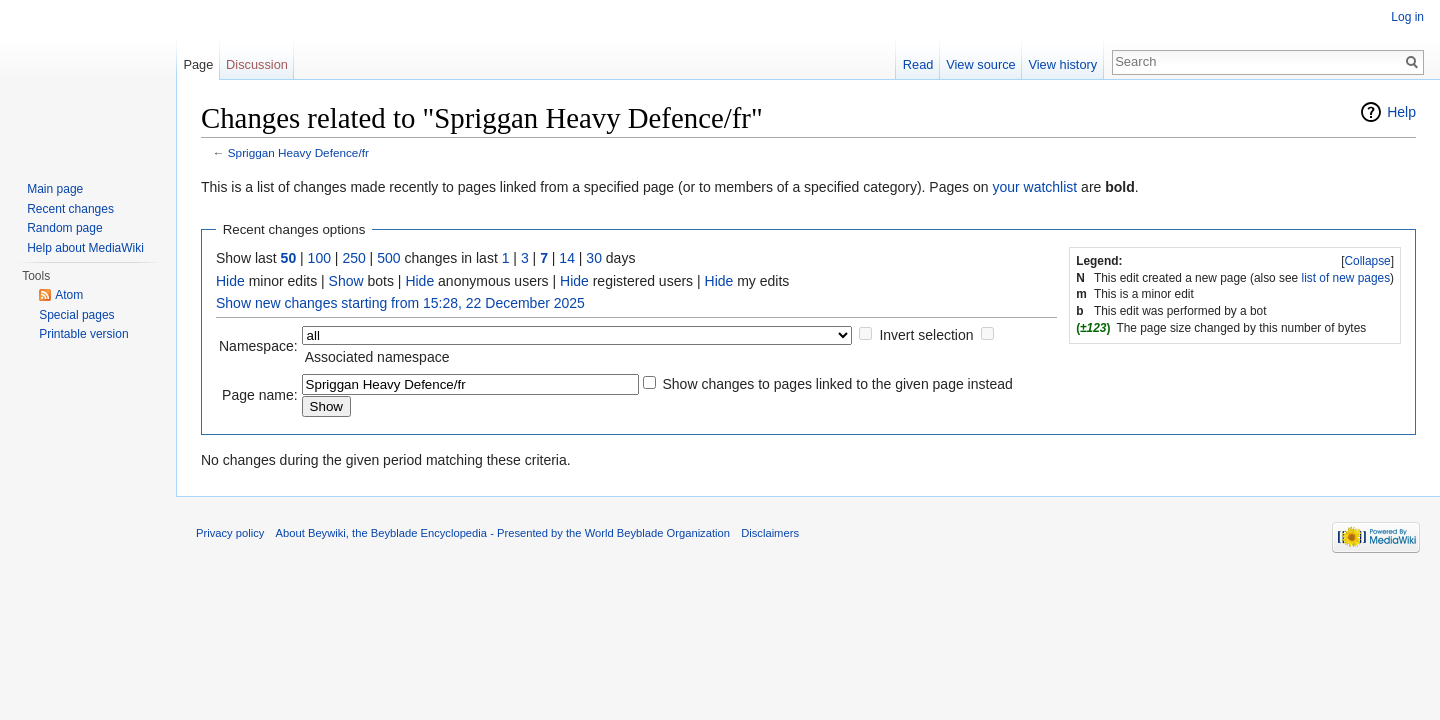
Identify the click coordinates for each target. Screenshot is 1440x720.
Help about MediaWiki (85, 248)
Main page (55, 189)
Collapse (1367, 261)
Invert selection (926, 335)
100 (319, 258)
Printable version (83, 334)
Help (1401, 112)
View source (980, 64)
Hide (230, 281)
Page (198, 64)
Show (346, 281)
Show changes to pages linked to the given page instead (837, 384)
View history (1062, 64)
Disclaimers (770, 533)
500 (388, 258)
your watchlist (1034, 187)
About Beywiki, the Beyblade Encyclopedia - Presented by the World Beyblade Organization (503, 533)
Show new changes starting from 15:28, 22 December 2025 (400, 303)
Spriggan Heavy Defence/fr (298, 152)
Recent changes (70, 209)
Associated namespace (377, 357)
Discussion (257, 64)
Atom (69, 295)
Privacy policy (230, 533)
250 (353, 258)
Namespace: (258, 346)
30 (594, 258)
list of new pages (1346, 278)
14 (567, 258)
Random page (64, 228)
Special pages (76, 315)
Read (918, 64)
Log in (1407, 17)
